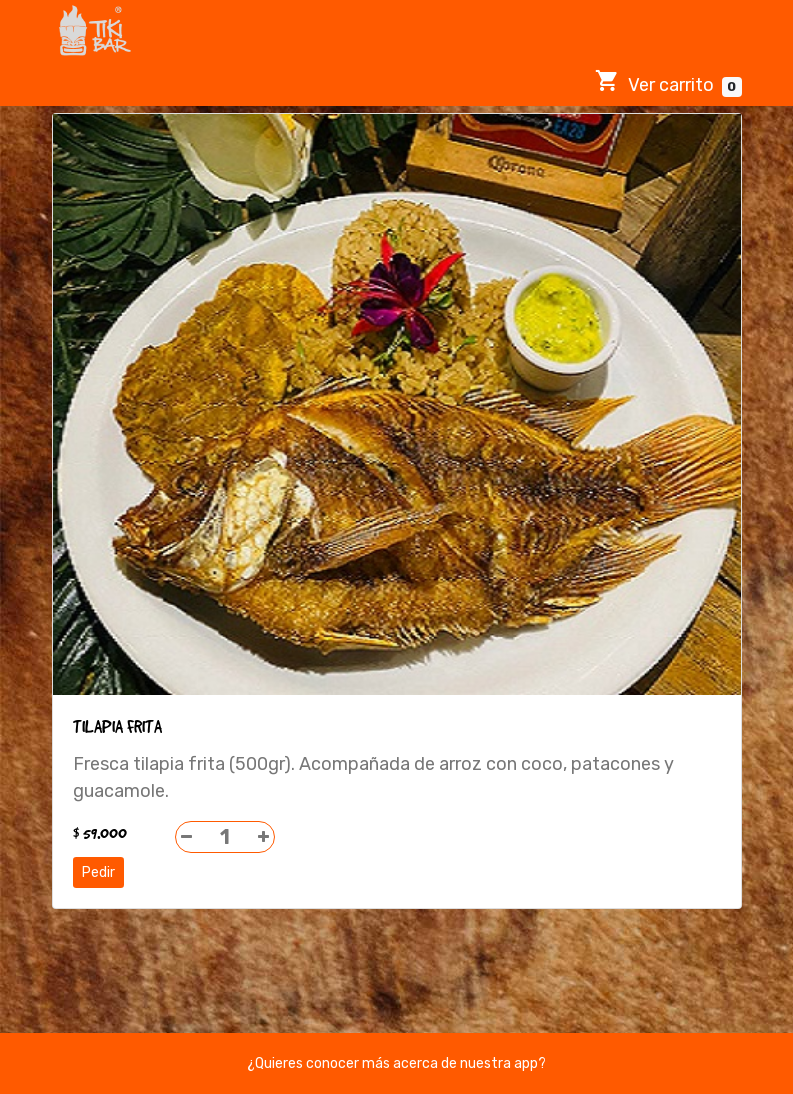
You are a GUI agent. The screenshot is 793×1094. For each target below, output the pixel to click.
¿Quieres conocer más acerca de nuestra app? (396, 1063)
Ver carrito (668, 82)
